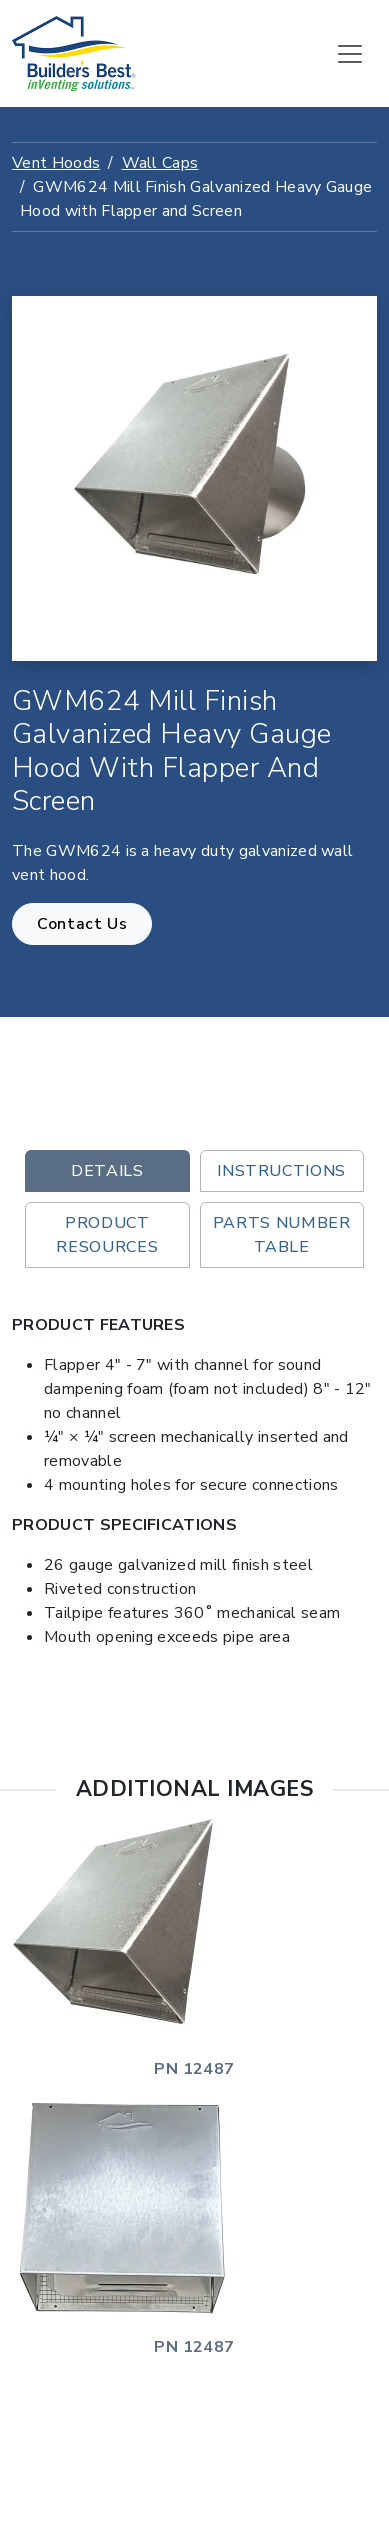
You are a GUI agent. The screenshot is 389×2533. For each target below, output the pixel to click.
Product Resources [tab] (107, 1235)
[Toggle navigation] (350, 54)
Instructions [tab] (281, 1171)
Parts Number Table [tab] (282, 1235)
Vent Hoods (56, 163)
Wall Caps (160, 163)
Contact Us (82, 924)
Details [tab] (107, 1171)
